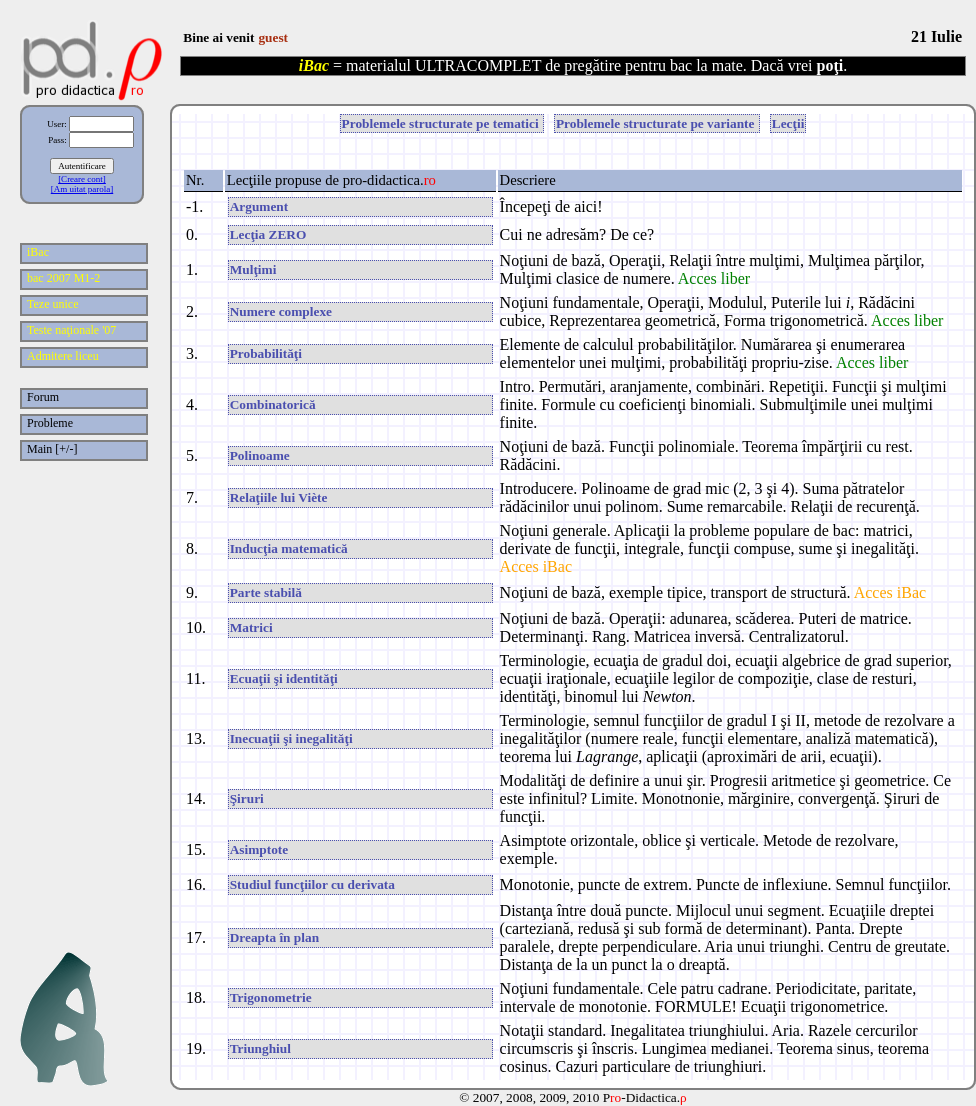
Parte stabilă (266, 592)
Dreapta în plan (274, 937)
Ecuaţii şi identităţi (284, 678)
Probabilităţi (266, 353)
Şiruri (247, 798)
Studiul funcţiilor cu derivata (312, 884)
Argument (259, 206)
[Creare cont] (82, 179)
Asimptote (259, 849)
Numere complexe (281, 311)
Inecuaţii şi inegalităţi (291, 738)
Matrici (251, 627)
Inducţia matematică (289, 548)
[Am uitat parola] (82, 189)
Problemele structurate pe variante (657, 123)
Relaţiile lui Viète (279, 497)
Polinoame (260, 455)
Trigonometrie (271, 997)
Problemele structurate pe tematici (442, 123)
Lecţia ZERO (268, 234)
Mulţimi (253, 269)
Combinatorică (273, 404)
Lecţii (788, 123)
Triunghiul (260, 1048)
